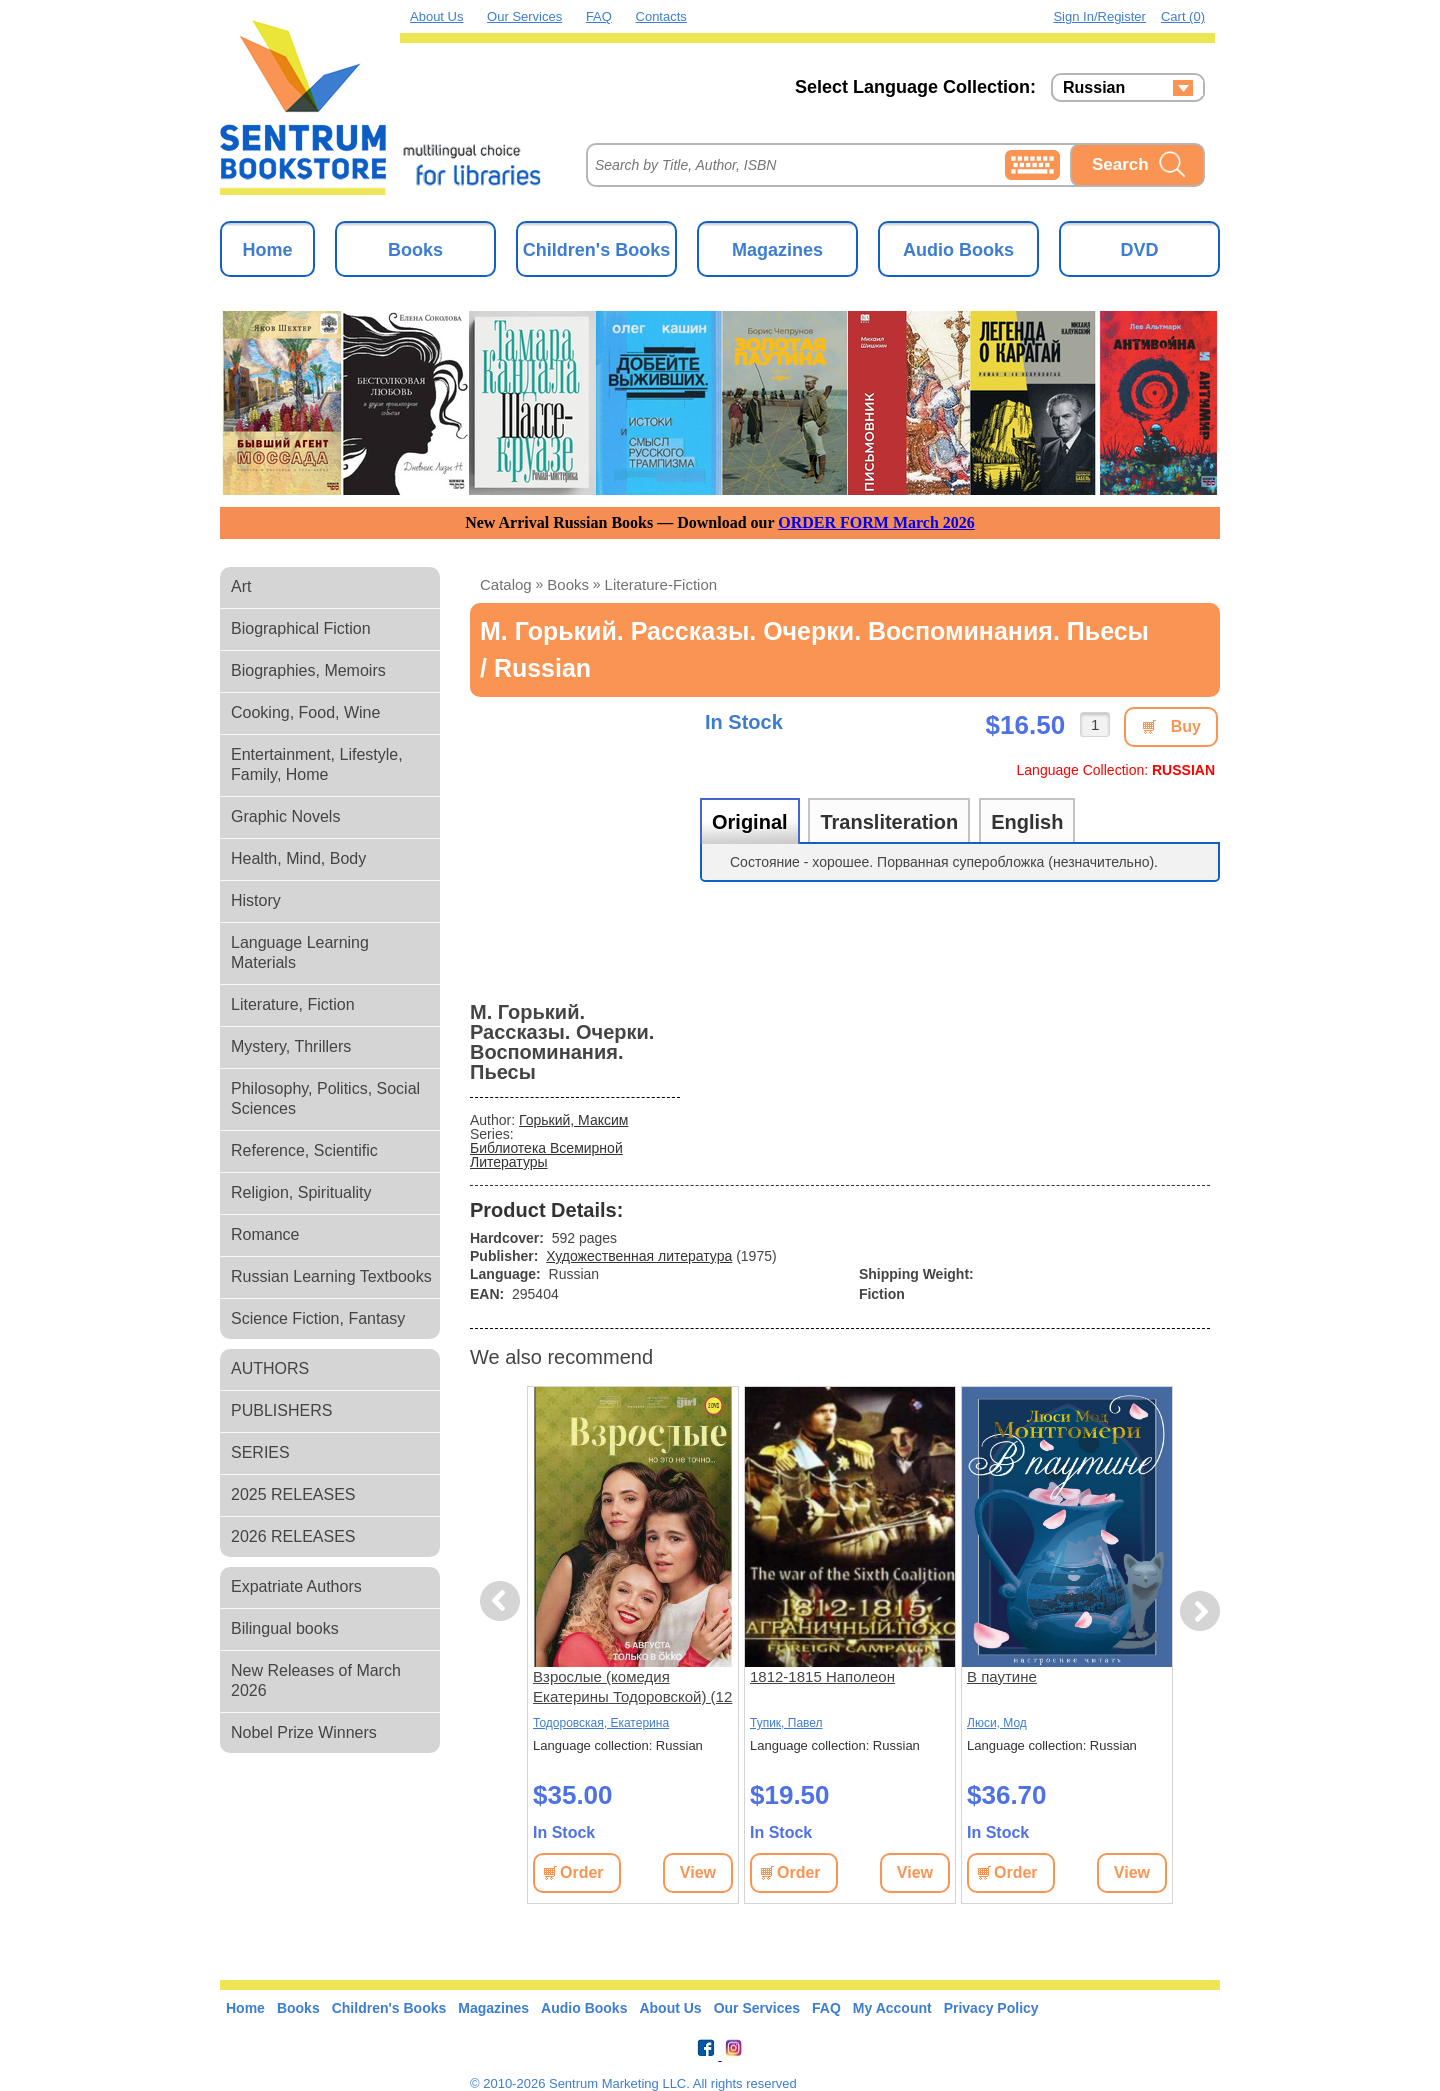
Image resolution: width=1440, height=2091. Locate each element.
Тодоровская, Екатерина (601, 1723)
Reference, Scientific (304, 1150)
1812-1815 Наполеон (822, 1676)
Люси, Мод (997, 1723)
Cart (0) (1183, 16)
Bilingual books (285, 1628)
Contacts (661, 16)
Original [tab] (750, 822)
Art (241, 586)
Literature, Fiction (293, 1004)
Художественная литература (639, 1256)
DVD (1139, 250)
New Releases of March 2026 (316, 1680)
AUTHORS (270, 1368)
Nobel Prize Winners (304, 1732)
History (256, 900)
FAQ (599, 16)
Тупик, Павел (786, 1723)
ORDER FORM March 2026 (876, 522)
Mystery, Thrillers (291, 1046)
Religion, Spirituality (301, 1192)
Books (415, 250)
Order (582, 1872)
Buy (1186, 726)
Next (1199, 1611)
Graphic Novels (285, 816)
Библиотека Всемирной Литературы (546, 1155)
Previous (503, 1601)
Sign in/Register (1099, 16)
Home (267, 250)
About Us (436, 16)
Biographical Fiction (301, 628)
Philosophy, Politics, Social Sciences (325, 1098)
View (698, 1872)
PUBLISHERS (281, 1410)
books (568, 584)
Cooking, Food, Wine (305, 712)
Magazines (777, 250)
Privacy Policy (991, 2008)
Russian (1094, 88)
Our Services (524, 16)
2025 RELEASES (293, 1494)
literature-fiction (661, 584)
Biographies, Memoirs (308, 670)
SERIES (260, 1452)
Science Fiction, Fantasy (318, 1318)
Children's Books (596, 250)
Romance (265, 1234)
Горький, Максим (573, 1120)
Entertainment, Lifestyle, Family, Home (317, 764)
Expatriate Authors (296, 1586)
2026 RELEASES (293, 1536)
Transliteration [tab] (889, 822)
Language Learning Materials (300, 952)
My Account (892, 2008)
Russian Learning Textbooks (331, 1276)
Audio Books (958, 250)
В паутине (1002, 1676)
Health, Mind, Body (298, 858)
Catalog (506, 584)
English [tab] (1027, 822)
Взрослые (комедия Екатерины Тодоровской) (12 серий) (632, 1687)
